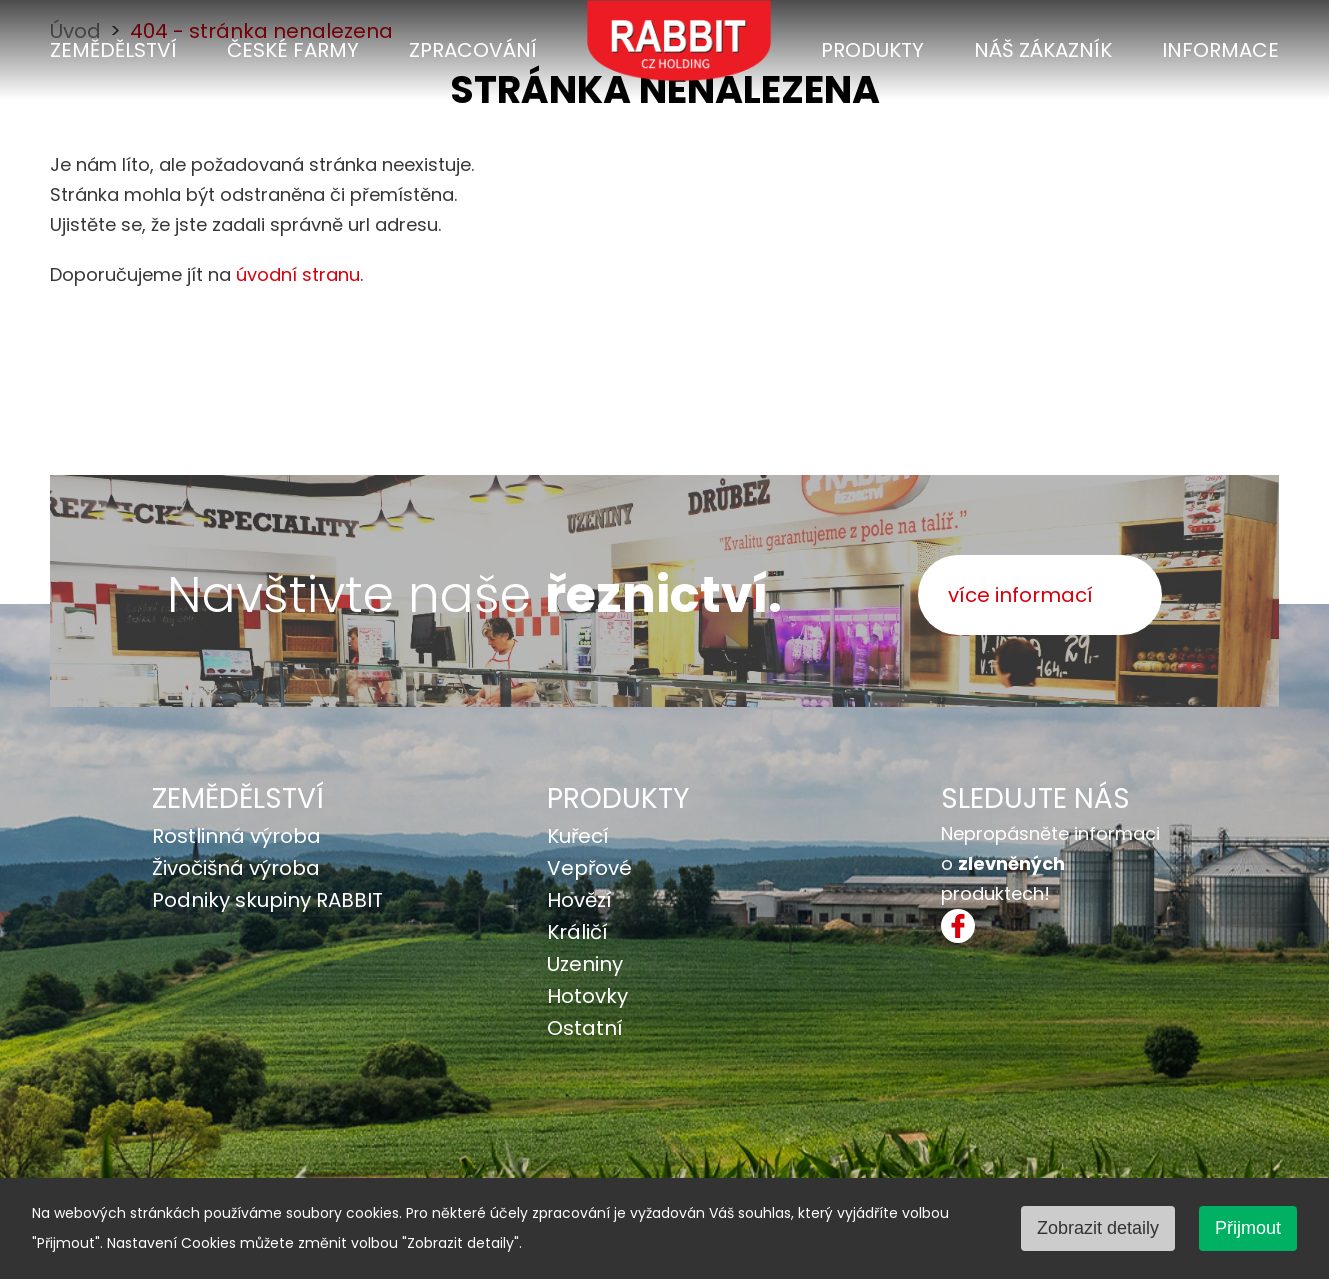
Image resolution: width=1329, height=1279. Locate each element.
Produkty (872, 50)
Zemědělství (113, 50)
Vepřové (589, 868)
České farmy (293, 50)
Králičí (577, 932)
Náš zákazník (1043, 50)
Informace (1220, 50)
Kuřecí (578, 836)
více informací (1020, 595)
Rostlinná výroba (236, 836)
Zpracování (473, 50)
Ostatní (585, 1028)
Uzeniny (585, 964)
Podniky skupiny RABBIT (267, 900)
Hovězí (579, 900)
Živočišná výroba (236, 868)
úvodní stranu (298, 274)
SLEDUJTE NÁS (1035, 798)
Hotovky (587, 996)
